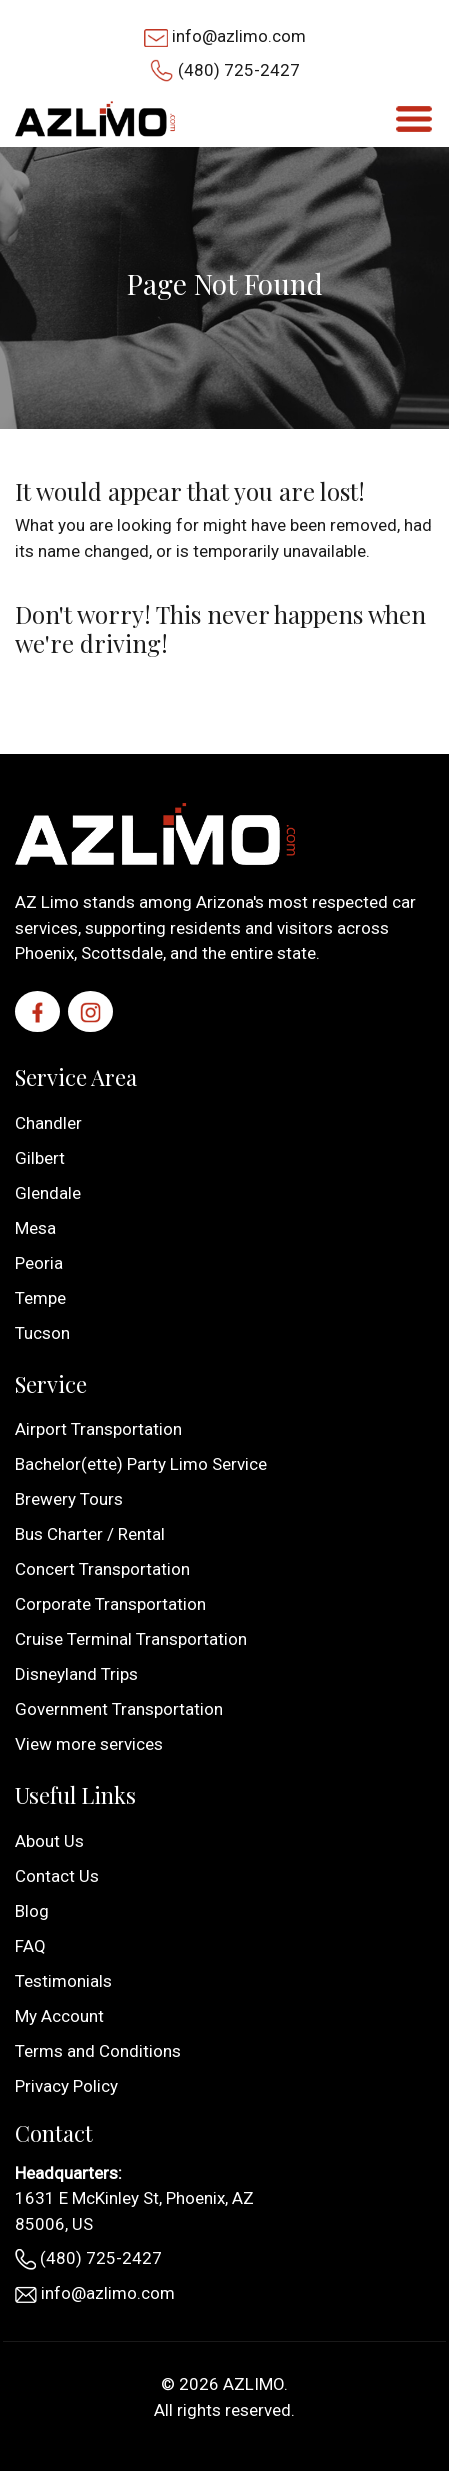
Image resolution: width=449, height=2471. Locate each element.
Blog (32, 1911)
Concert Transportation (102, 1569)
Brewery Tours (69, 1499)
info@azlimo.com (239, 36)
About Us (49, 1841)
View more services (89, 1744)
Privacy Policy (66, 2086)
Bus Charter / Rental (90, 1534)
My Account (59, 2016)
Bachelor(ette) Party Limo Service (141, 1464)
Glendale (48, 1193)
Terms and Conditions (98, 2051)
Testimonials (63, 1981)
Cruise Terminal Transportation (131, 1639)
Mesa (35, 1228)
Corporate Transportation (110, 1604)
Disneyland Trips (76, 1674)
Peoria (39, 1263)
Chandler (48, 1123)
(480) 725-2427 (239, 70)
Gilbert (40, 1158)
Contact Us (57, 1876)
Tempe (40, 1298)
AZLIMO (253, 2384)
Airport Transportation (98, 1429)
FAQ (30, 1946)
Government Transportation (119, 1709)
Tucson (42, 1333)
